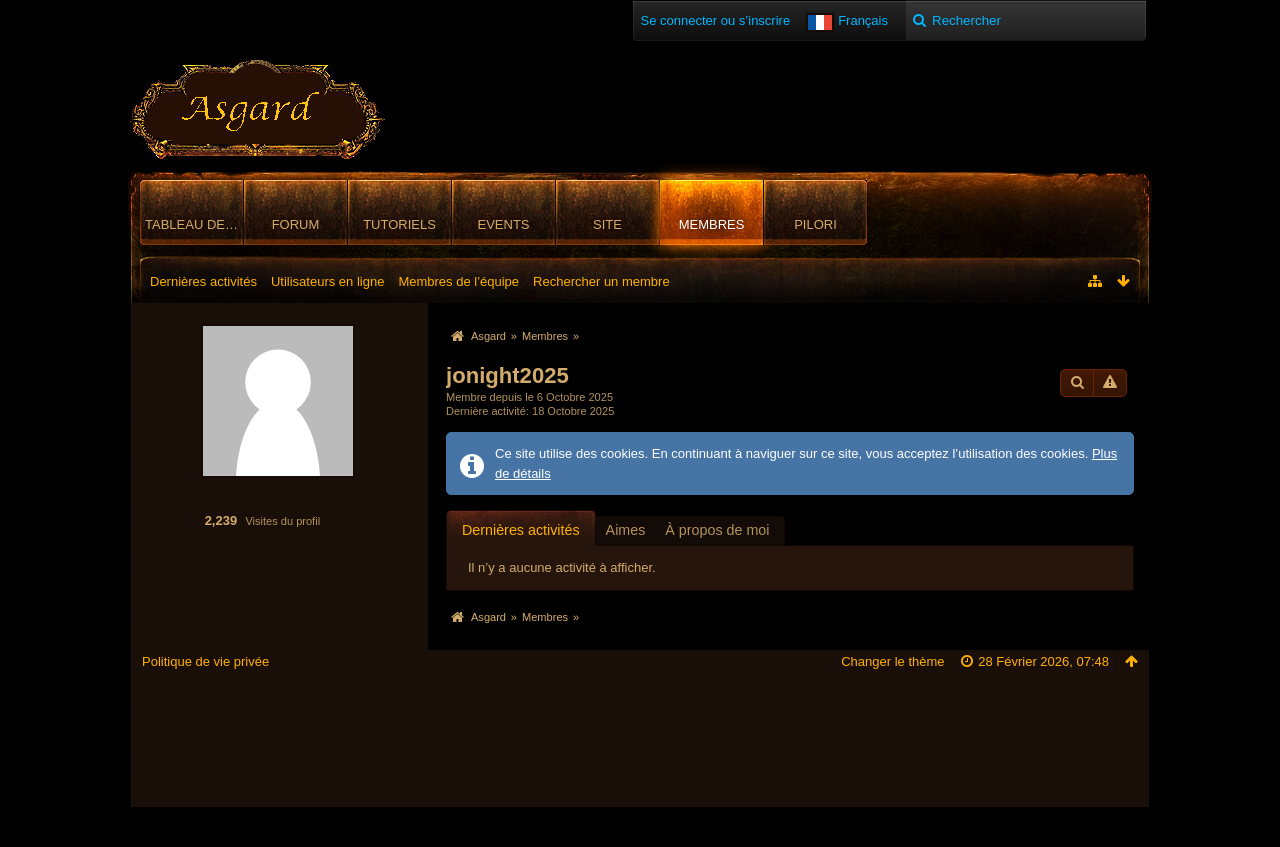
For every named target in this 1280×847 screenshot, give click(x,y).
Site (607, 224)
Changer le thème (892, 661)
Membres (712, 224)
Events (503, 224)
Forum (296, 224)
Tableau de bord (194, 224)
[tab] (521, 529)
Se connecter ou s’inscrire (716, 20)
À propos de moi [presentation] (717, 530)
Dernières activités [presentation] (521, 530)
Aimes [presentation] (626, 530)
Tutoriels (399, 224)
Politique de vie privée (205, 661)
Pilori (815, 224)
